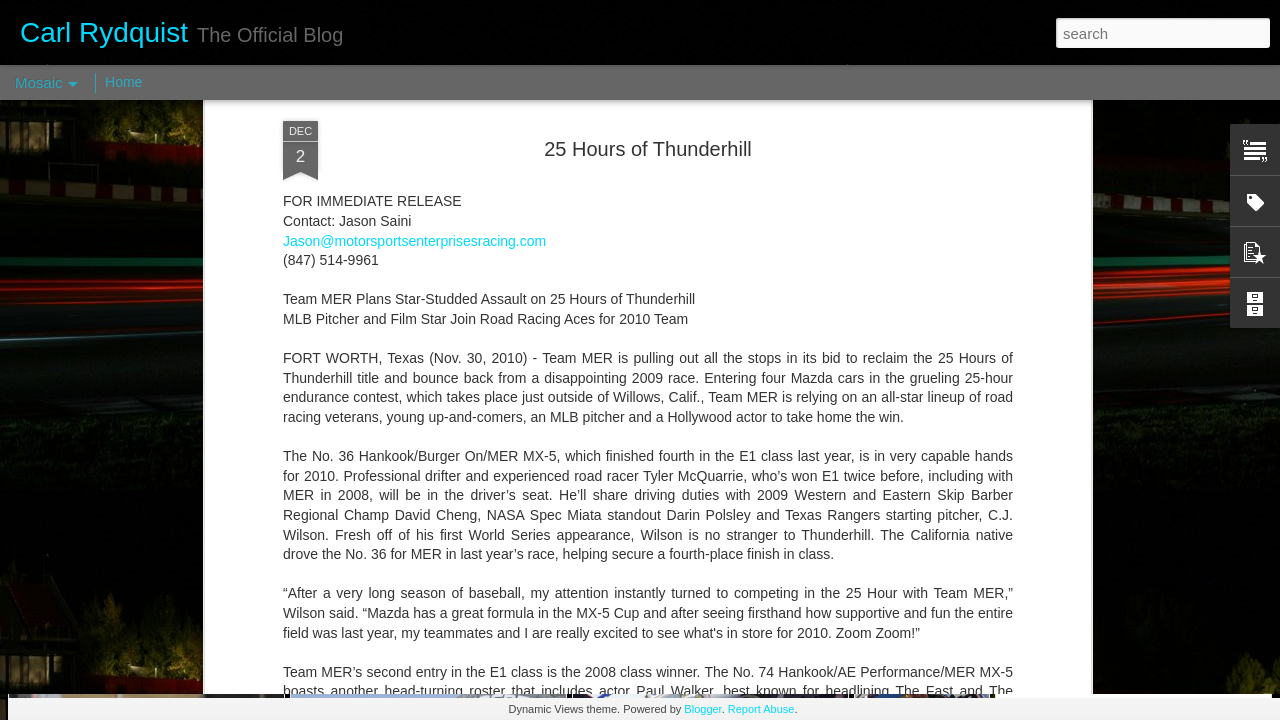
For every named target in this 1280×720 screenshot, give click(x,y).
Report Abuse (761, 709)
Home (123, 82)
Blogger (702, 709)
